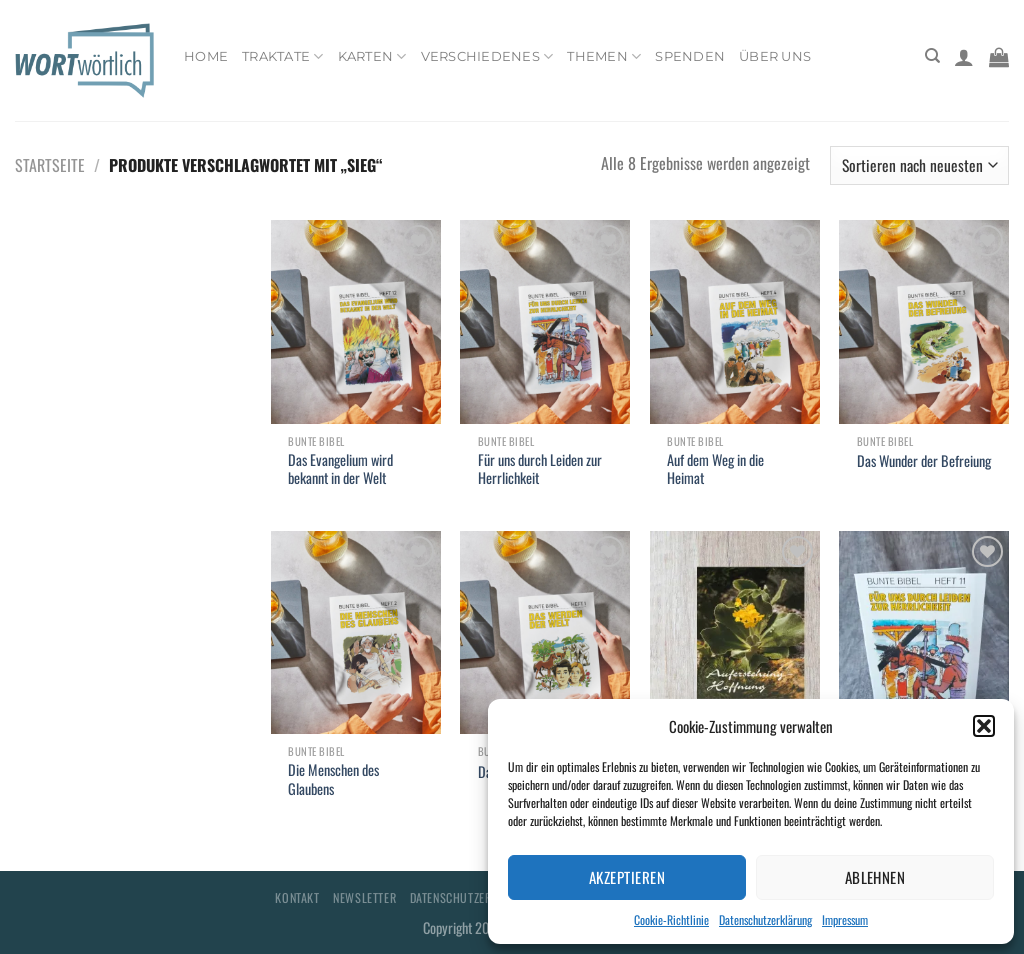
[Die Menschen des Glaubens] (356, 633)
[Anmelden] (964, 57)
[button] (984, 726)
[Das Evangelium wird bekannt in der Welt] (356, 322)
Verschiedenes (487, 56)
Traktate (283, 56)
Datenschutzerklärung (765, 919)
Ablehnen (875, 877)
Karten (372, 56)
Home (206, 56)
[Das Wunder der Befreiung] (924, 322)
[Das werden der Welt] (545, 633)
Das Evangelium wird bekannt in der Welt (340, 469)
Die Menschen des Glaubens (333, 779)
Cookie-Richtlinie (671, 919)
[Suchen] (932, 56)
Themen (604, 56)
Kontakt (297, 897)
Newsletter (364, 897)
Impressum (845, 919)
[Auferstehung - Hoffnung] (735, 633)
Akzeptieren (627, 877)
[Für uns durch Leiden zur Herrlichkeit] (545, 322)
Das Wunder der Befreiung (924, 461)
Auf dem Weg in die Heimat (715, 469)
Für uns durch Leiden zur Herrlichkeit (540, 469)
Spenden (690, 56)
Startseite (50, 165)
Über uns (775, 56)
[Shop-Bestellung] (919, 165)
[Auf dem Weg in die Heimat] (735, 322)
